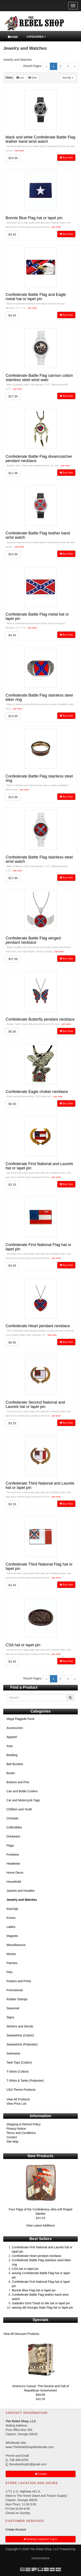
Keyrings (12, 1908)
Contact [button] (41, 2473)
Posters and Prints (18, 1981)
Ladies (10, 1927)
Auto (9, 1746)
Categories (36, 36)
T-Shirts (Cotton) (17, 2071)
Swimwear (13, 2053)
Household (13, 1881)
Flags (10, 1845)
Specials (40, 2320)
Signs (10, 2017)
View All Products (18, 2099)
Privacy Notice (16, 2128)
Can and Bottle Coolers (22, 1791)
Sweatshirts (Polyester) (22, 2044)
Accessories (14, 1728)
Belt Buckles (14, 1764)
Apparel (11, 1737)
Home (13, 37)
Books (10, 1773)
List (20, 77)
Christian (12, 1818)
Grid (32, 77)
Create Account (15, 2529)
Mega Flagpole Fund (20, 1719)
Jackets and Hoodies (20, 1890)
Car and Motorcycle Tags (23, 1800)
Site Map (12, 2141)
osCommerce (40, 2558)
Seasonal (12, 2008)
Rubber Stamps (16, 1999)
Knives (11, 1918)
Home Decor (15, 1872)
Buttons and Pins (17, 1782)
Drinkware (13, 1836)
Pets (9, 1972)
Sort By (67, 77)
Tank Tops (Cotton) (19, 2062)
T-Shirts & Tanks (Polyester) (25, 2080)
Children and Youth (19, 1809)
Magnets (12, 1936)
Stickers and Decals (19, 2026)
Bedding (11, 1755)
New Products (40, 2156)
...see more (18, 150)
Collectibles (14, 1827)
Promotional (14, 1990)
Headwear (13, 1863)
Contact (11, 2137)
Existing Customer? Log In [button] (40, 2539)
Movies (11, 1954)
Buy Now (66, 157)
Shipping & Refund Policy (23, 2124)
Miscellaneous (16, 1945)
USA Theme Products (20, 2089)
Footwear (12, 1854)
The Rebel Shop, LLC (44, 2549)
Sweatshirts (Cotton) (20, 2035)
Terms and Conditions (21, 2133)
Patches (11, 1963)
